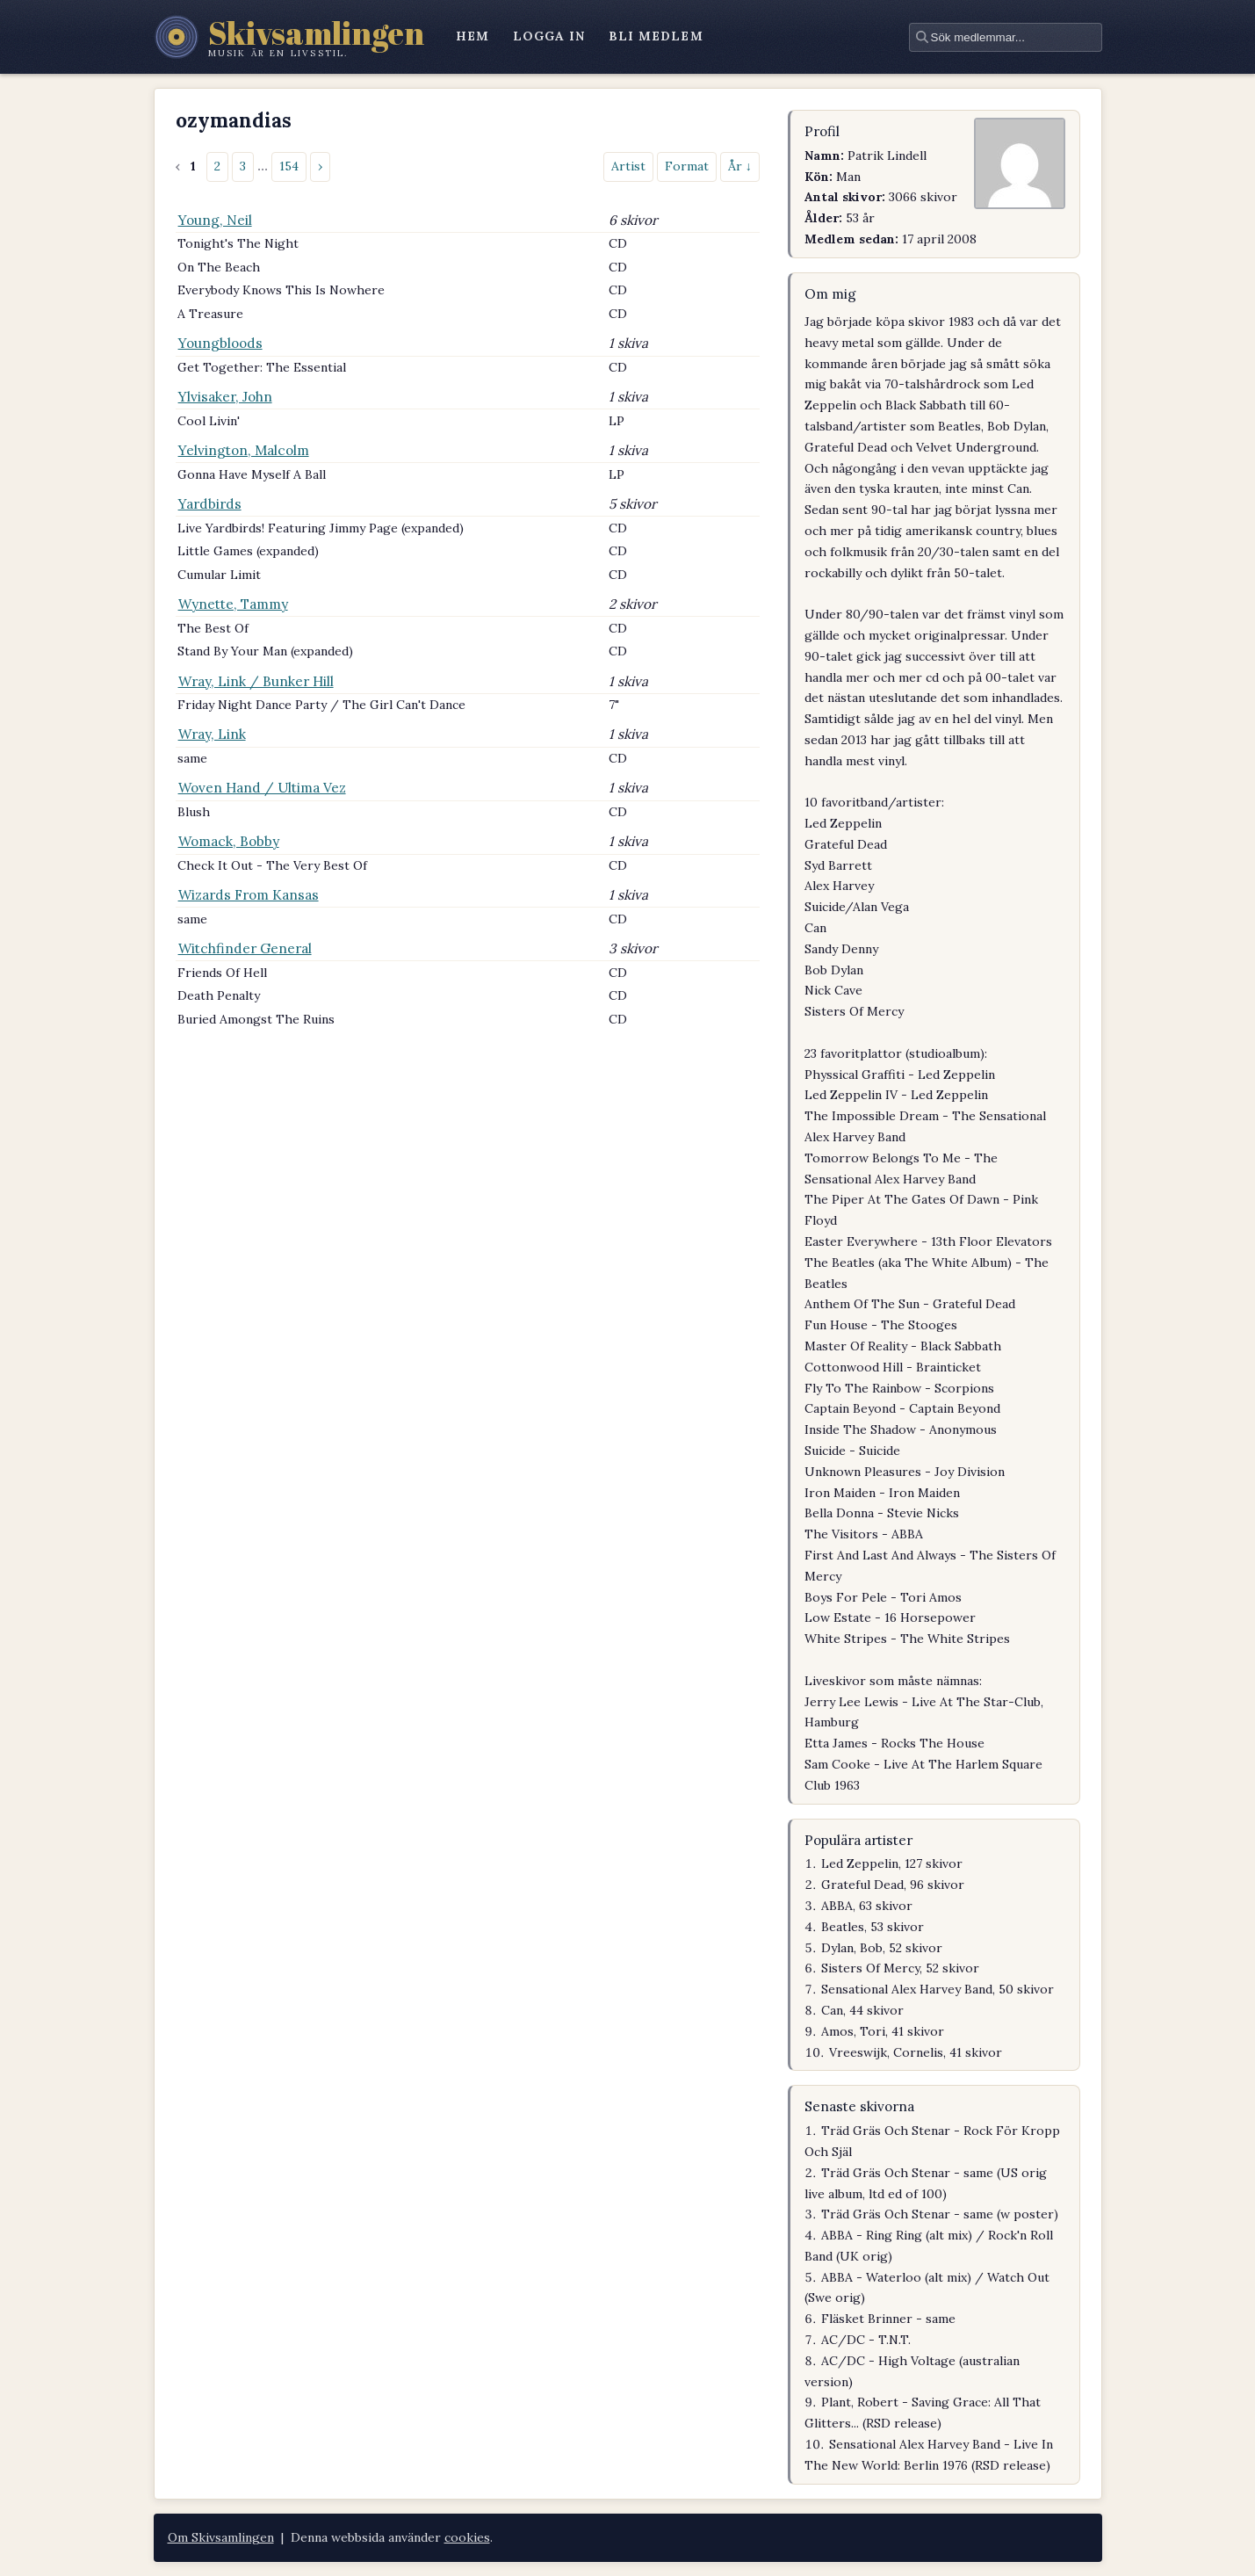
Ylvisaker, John (225, 396)
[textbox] (1005, 37)
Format (687, 166)
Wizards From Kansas (248, 894)
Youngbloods (220, 343)
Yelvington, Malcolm (243, 450)
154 (289, 166)
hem (472, 36)
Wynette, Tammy (233, 604)
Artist (628, 166)
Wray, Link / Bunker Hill (256, 681)
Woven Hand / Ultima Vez (262, 787)
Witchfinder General (245, 948)
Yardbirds (210, 504)
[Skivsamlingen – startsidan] (289, 37)
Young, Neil (215, 220)
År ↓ (740, 166)
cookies (467, 2537)
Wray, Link (212, 734)
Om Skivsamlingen (221, 2537)
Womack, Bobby (228, 841)
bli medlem (656, 36)
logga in (549, 36)
